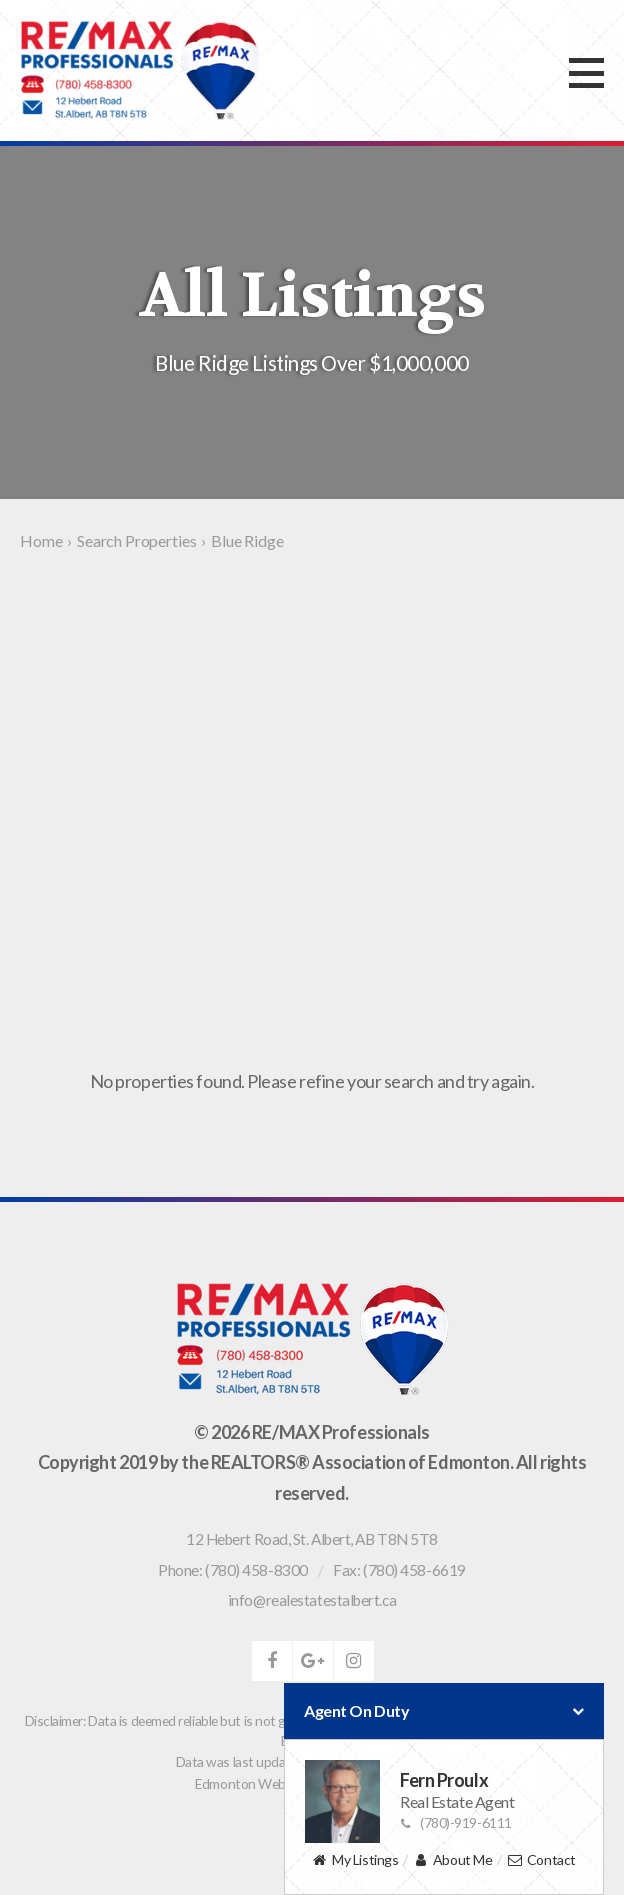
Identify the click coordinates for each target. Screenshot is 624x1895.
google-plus (313, 1661)
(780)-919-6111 (456, 1822)
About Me (452, 1860)
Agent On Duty (444, 1711)
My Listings (355, 1860)
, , (312, 1539)
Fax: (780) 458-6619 (399, 1570)
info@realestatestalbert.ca (312, 1600)
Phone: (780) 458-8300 (233, 1570)
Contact (541, 1860)
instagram (354, 1661)
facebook (272, 1661)
